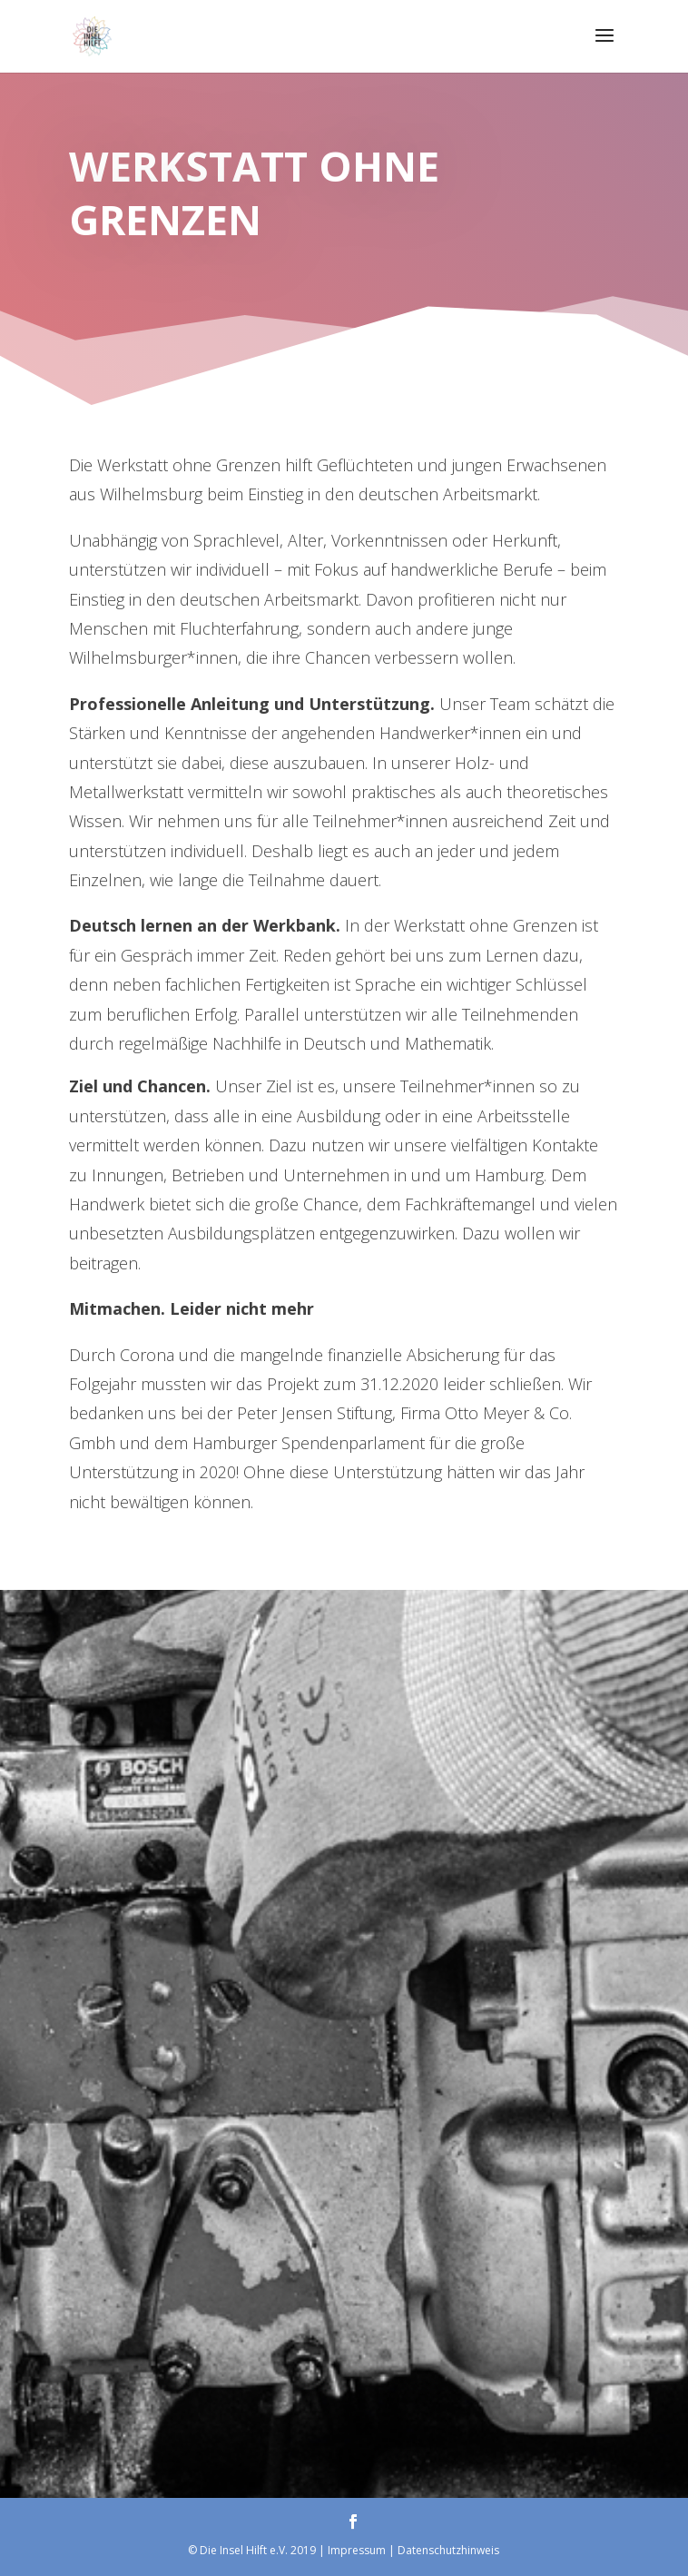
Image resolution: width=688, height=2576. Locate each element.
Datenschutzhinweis (448, 2550)
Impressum (357, 2550)
